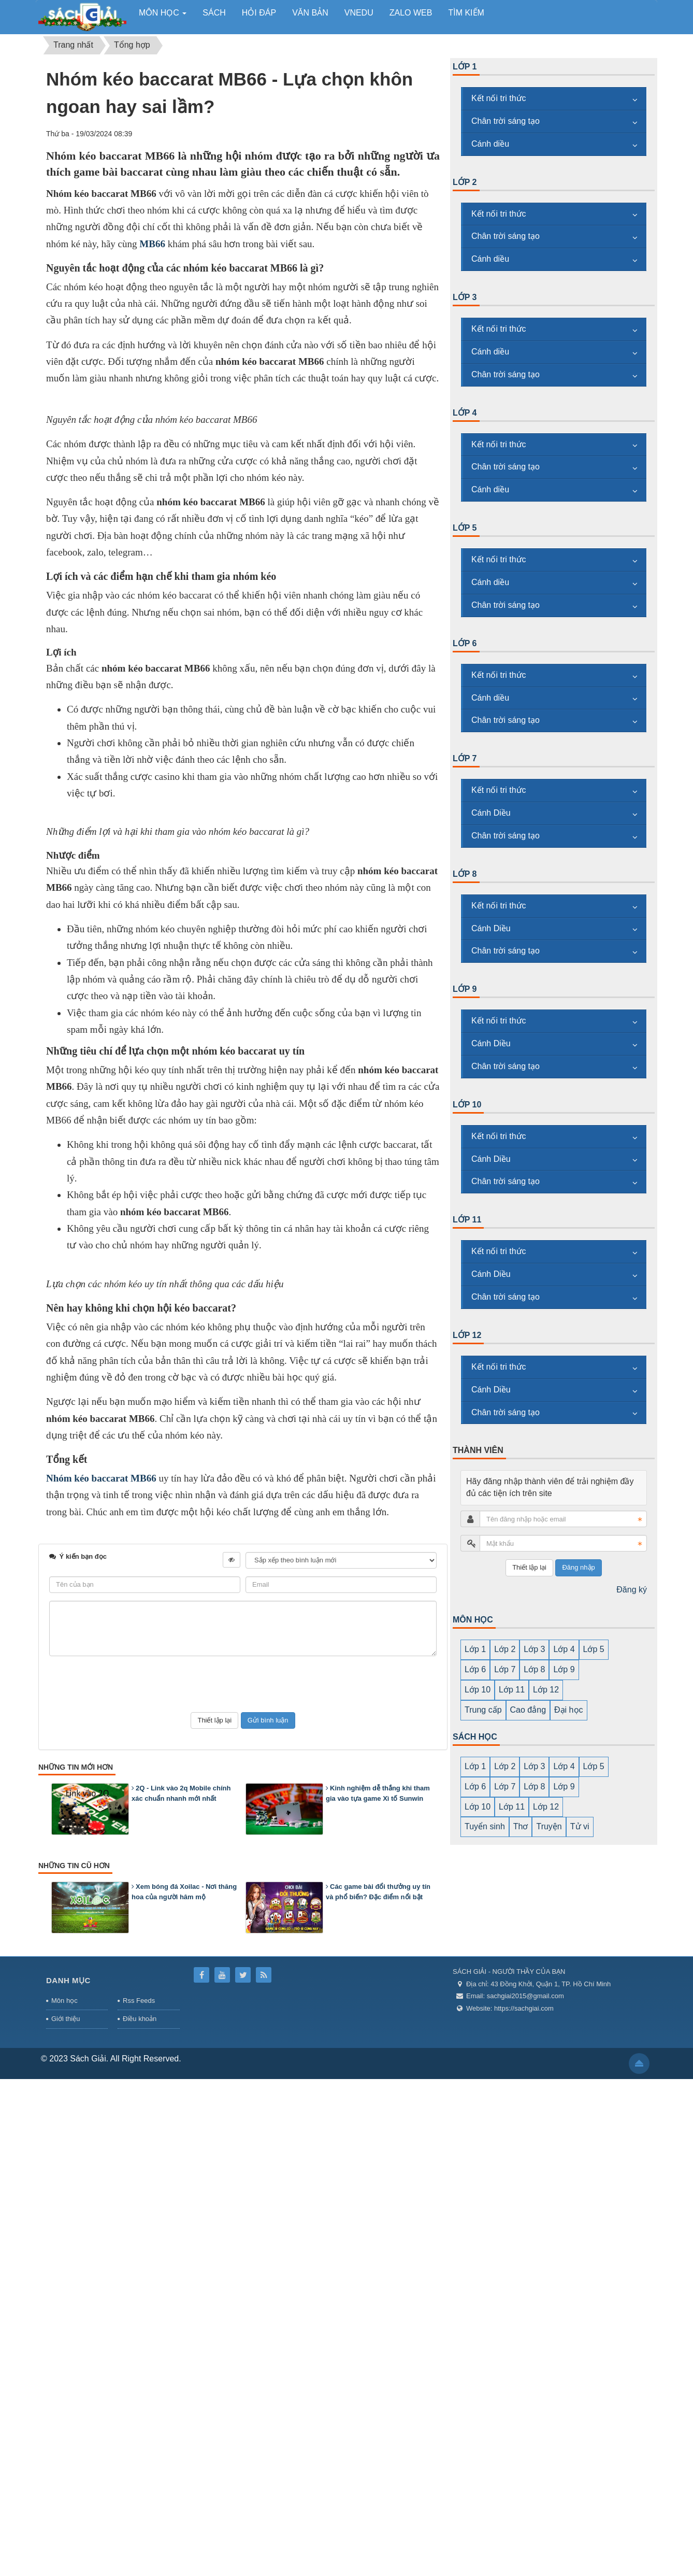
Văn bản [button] (310, 12)
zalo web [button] (410, 12)
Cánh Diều (491, 812)
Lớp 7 (465, 758)
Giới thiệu (65, 2516)
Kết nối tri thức (498, 98)
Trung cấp (483, 1709)
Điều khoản (139, 2516)
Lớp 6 (465, 643)
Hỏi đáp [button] (259, 12)
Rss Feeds (139, 2497)
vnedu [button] (358, 12)
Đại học (568, 1709)
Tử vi (579, 1826)
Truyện (548, 1826)
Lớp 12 (467, 1335)
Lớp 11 (467, 1219)
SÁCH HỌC (475, 1736)
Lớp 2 (465, 182)
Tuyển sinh (485, 1826)
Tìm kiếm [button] (466, 12)
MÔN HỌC (473, 1619)
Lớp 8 (465, 874)
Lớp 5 (465, 527)
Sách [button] (214, 12)
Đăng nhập (578, 1567)
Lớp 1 (465, 66)
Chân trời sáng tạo (505, 121)
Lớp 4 (465, 412)
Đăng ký (631, 1589)
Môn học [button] (163, 15)
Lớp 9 (465, 989)
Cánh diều (490, 143)
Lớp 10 (467, 1104)
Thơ (520, 1826)
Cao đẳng (528, 1709)
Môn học (64, 2497)
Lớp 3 (465, 297)
